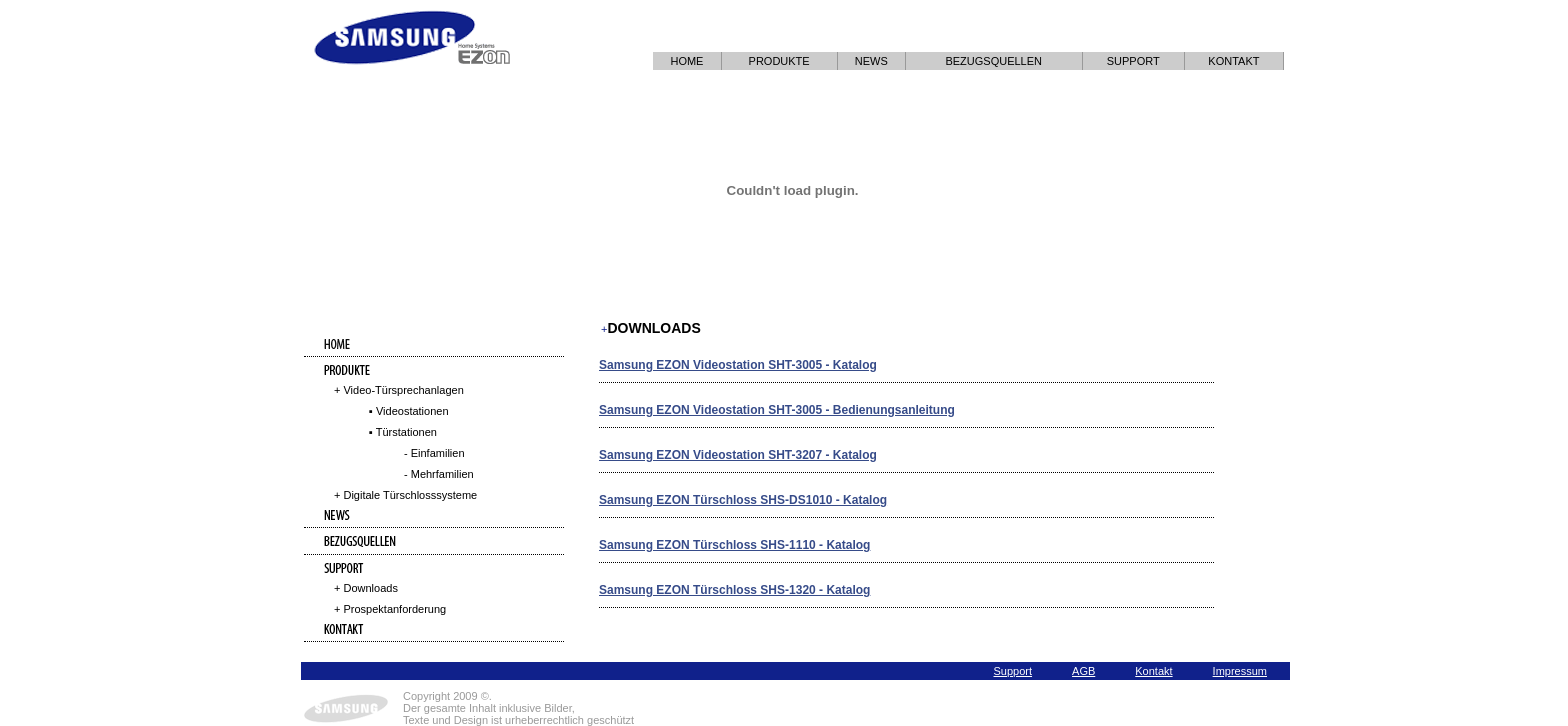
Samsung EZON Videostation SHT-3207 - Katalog (738, 455)
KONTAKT (1233, 61)
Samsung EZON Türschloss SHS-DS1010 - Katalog (743, 500)
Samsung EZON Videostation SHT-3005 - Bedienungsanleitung (777, 410)
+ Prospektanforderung (390, 609)
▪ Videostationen (409, 411)
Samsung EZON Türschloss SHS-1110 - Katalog (734, 545)
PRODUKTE (779, 61)
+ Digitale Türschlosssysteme (405, 495)
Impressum (1240, 671)
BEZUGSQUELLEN (993, 61)
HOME (686, 61)
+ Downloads (366, 588)
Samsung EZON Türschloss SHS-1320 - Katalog (734, 590)
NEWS (871, 61)
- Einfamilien (434, 453)
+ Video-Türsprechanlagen (399, 390)
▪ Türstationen (403, 432)
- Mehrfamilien (439, 474)
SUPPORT (1133, 61)
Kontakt (1153, 671)
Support (1013, 671)
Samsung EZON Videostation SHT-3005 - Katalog (738, 365)
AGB (1083, 671)
